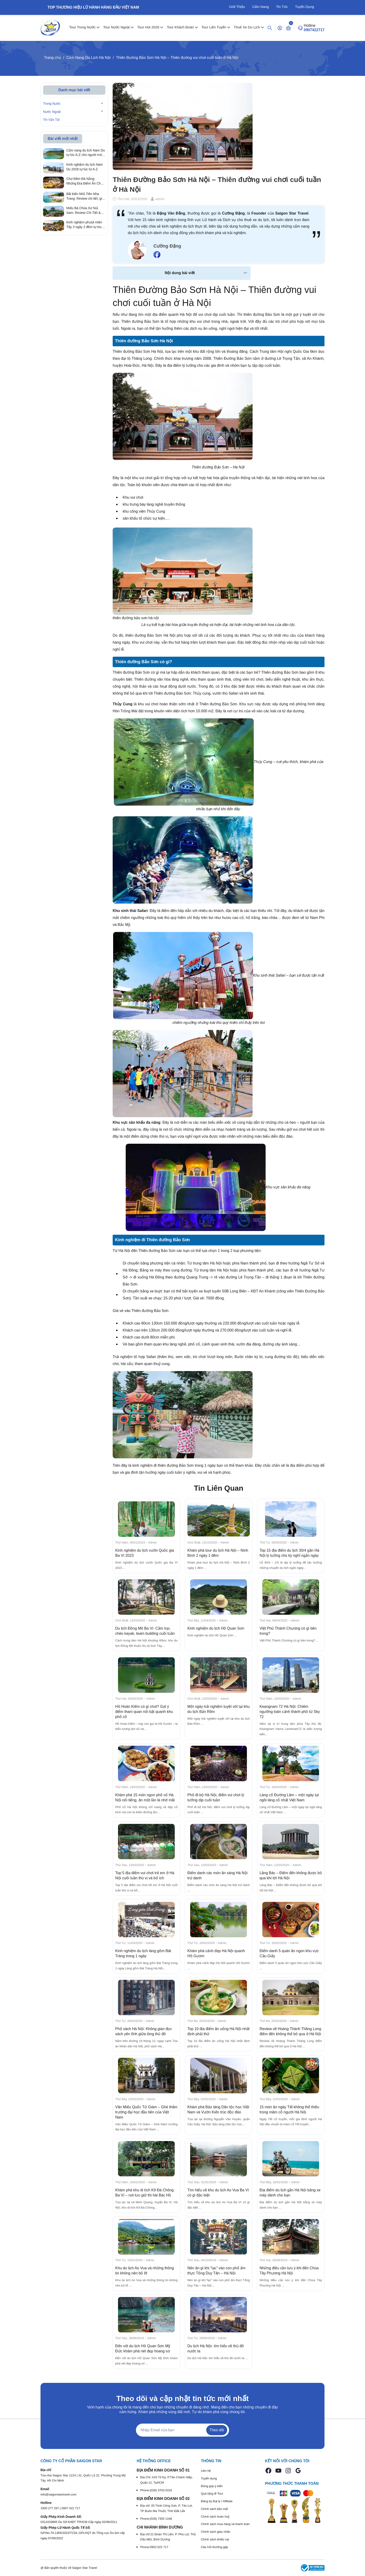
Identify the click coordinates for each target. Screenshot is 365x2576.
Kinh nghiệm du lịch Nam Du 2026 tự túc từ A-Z (84, 167)
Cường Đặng (167, 246)
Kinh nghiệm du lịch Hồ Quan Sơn (215, 1628)
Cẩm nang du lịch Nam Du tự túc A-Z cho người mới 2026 (85, 152)
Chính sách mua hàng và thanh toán (225, 2524)
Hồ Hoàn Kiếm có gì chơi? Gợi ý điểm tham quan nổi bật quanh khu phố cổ (144, 1712)
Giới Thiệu (237, 7)
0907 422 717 (70, 2508)
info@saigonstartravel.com (58, 2494)
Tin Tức (282, 7)
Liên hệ (206, 2470)
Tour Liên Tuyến (214, 27)
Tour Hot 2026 (148, 27)
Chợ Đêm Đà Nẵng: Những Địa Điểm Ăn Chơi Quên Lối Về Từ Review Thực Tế (85, 181)
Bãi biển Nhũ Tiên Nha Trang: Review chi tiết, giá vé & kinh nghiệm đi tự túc (85, 196)
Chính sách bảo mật (214, 2509)
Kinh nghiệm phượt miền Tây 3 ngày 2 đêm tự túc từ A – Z (84, 224)
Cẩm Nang (260, 7)
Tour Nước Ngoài (117, 27)
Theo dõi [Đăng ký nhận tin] (217, 2430)
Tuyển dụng (209, 2478)
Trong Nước (52, 103)
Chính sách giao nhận (215, 2531)
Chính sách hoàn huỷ (215, 2516)
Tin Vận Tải (51, 119)
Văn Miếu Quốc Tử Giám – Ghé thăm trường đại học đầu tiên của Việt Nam (146, 2112)
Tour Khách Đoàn (181, 27)
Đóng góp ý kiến (212, 2486)
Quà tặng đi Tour (212, 2493)
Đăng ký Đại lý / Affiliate (217, 2501)
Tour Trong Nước (82, 27)
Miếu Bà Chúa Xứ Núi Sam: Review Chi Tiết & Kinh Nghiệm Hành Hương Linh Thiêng (85, 210)
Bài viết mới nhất (63, 139)
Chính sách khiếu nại (215, 2539)
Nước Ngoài (52, 112)
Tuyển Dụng (304, 7)
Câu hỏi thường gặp (214, 2547)
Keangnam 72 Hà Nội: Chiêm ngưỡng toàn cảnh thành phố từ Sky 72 (290, 1712)
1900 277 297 (50, 2508)
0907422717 (314, 30)
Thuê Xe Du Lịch (247, 27)
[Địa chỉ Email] (182, 2430)
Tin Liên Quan (218, 1488)
